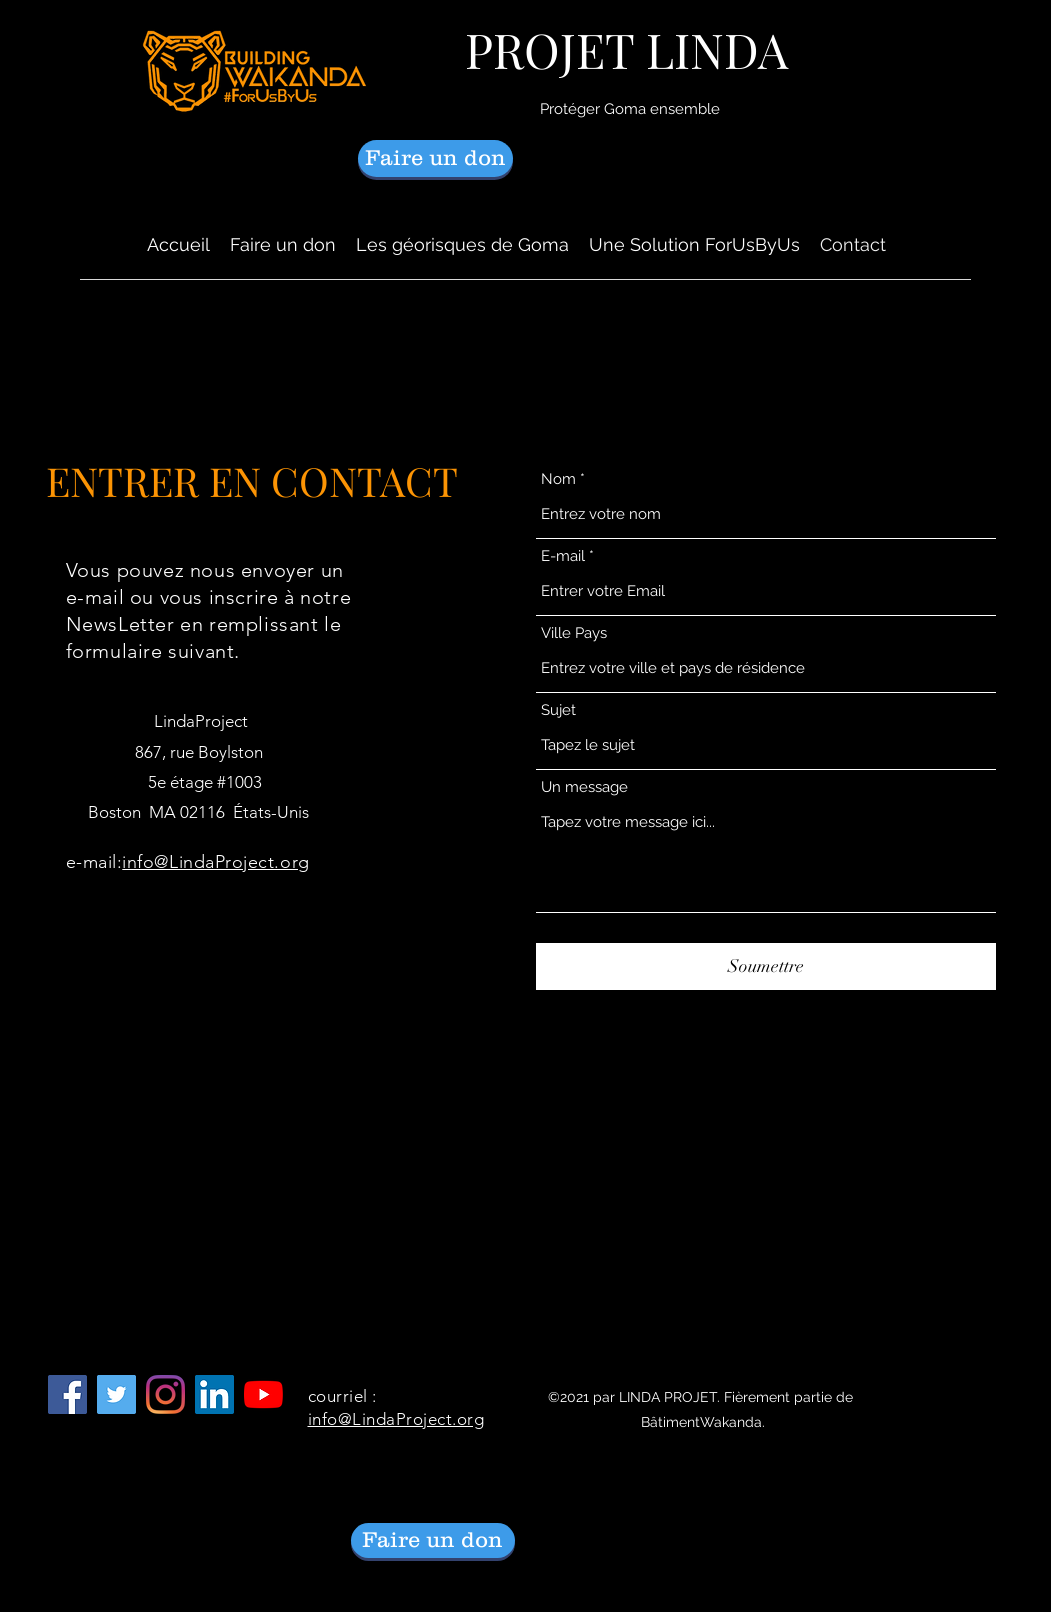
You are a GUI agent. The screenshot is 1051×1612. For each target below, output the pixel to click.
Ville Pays (574, 633)
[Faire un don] (435, 158)
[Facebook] (67, 1394)
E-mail (563, 556)
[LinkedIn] (214, 1394)
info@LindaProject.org (215, 862)
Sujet (558, 710)
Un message (584, 787)
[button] (462, 245)
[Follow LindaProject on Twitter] (116, 1394)
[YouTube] (263, 1394)
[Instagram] (165, 1394)
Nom (558, 479)
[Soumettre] (766, 966)
